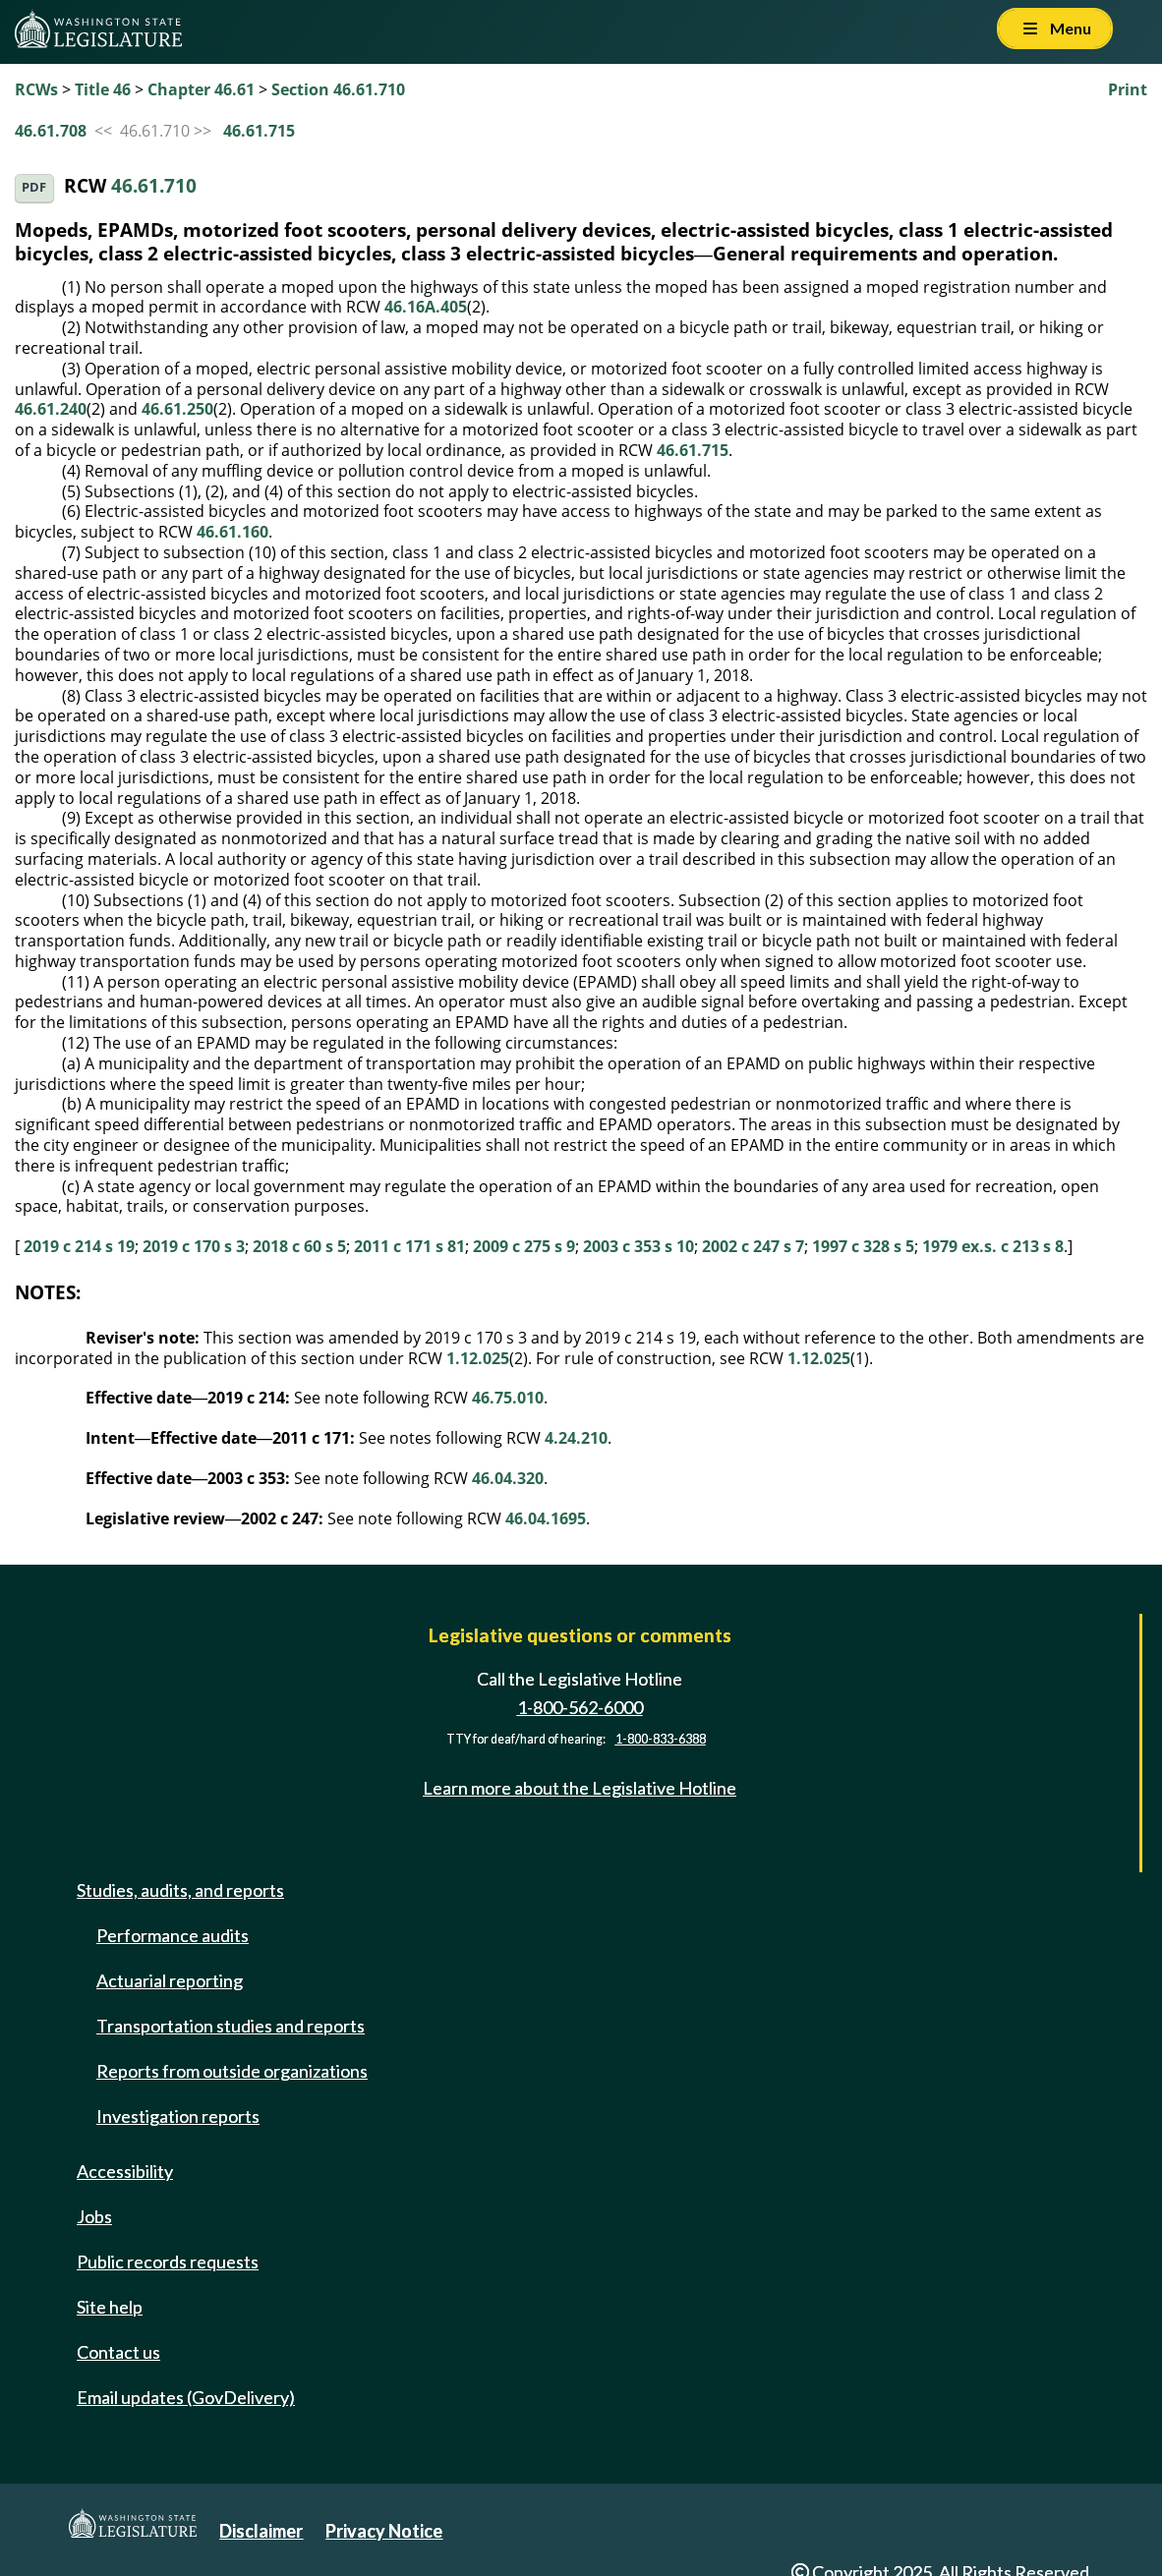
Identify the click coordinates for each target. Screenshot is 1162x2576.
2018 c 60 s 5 (299, 1246)
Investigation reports (178, 2116)
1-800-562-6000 (580, 1707)
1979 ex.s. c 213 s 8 (993, 1246)
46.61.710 (154, 186)
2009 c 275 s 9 (524, 1246)
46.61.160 (232, 532)
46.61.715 (259, 131)
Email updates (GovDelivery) (186, 2397)
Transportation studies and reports (230, 2025)
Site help (110, 2307)
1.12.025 (477, 1358)
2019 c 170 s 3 (194, 1246)
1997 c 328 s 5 (863, 1246)
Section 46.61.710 (338, 89)
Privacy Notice (383, 2531)
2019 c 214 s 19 (79, 1246)
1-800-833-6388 (660, 1739)
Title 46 (103, 89)
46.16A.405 (425, 306)
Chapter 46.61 (201, 89)
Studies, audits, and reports (180, 1890)
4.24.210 (576, 1438)
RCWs (36, 89)
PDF (34, 187)
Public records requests (168, 2261)
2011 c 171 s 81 (409, 1246)
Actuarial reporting (169, 1980)
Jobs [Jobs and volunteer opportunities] (94, 2216)
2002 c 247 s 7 (753, 1246)
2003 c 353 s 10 (638, 1246)
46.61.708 (51, 131)
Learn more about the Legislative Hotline (579, 1788)
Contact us (118, 2352)
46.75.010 (508, 1397)
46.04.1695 (545, 1518)
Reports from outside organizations (232, 2071)
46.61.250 (177, 409)
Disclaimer (261, 2531)
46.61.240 (51, 409)
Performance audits (172, 1935)
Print (1127, 89)
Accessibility (125, 2171)
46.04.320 (508, 1478)
